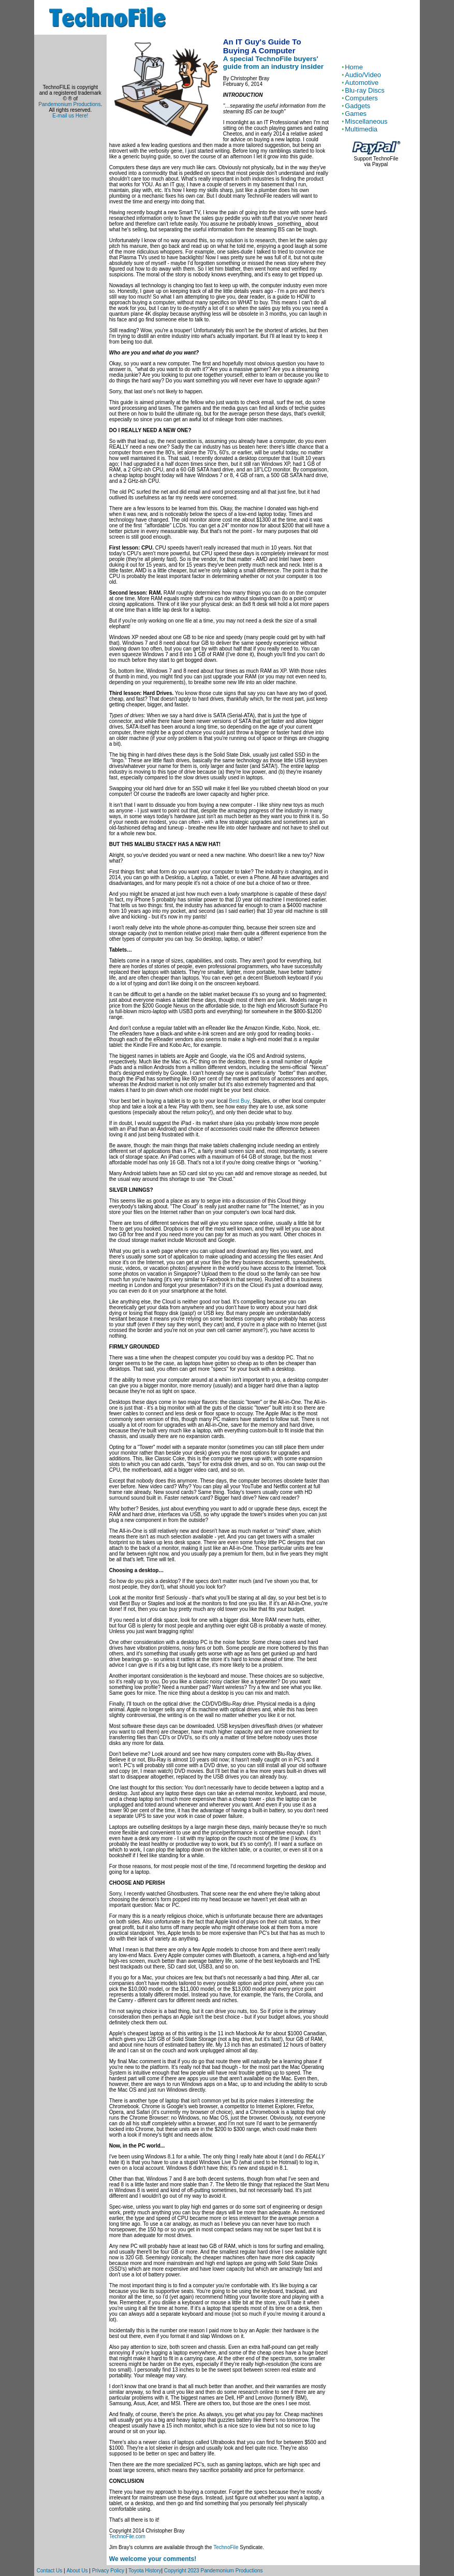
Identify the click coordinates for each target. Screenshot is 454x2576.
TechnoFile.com (127, 2536)
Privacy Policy (108, 2570)
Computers (361, 98)
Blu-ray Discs (365, 90)
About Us (76, 2570)
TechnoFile (225, 2547)
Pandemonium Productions (69, 104)
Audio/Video (363, 75)
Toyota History (144, 2570)
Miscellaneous (366, 121)
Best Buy (239, 1101)
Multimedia (361, 129)
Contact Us (49, 2570)
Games (356, 113)
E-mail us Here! (70, 116)
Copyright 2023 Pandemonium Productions (213, 2570)
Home (354, 67)
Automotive (361, 82)
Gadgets (357, 106)
